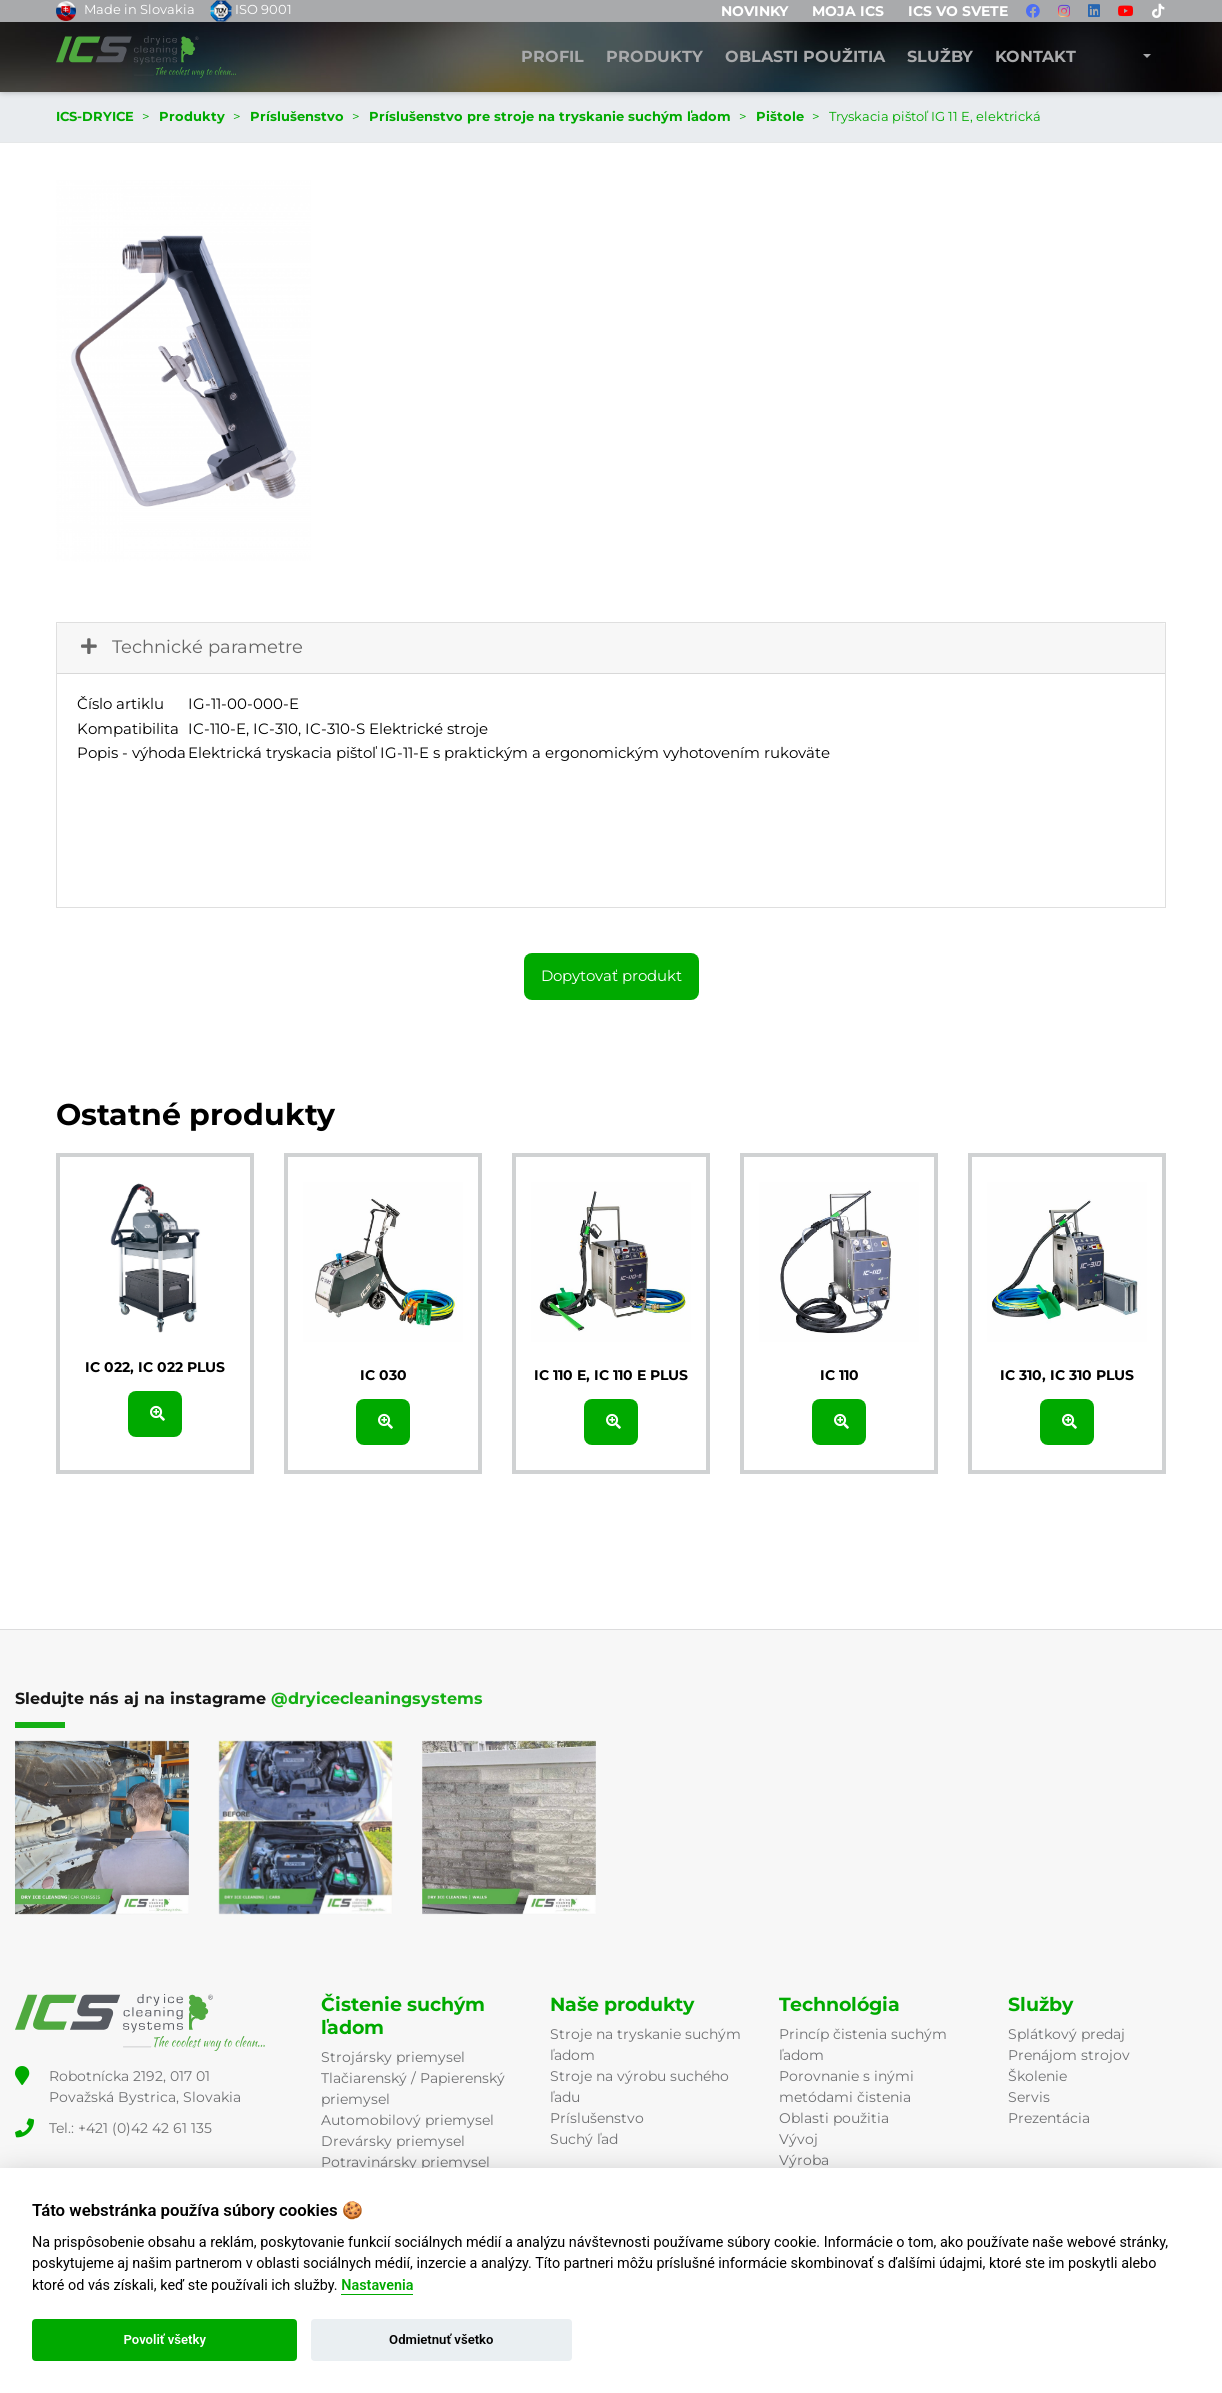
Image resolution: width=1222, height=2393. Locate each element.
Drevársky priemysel (393, 2141)
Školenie (1037, 2076)
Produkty (654, 57)
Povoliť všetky (164, 2339)
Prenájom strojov (1069, 2055)
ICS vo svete (958, 11)
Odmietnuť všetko (441, 2339)
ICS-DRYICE (95, 116)
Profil (552, 57)
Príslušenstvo (597, 2118)
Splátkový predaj (1066, 2034)
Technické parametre (189, 647)
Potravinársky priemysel (405, 2162)
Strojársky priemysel (393, 2057)
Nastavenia (377, 2285)
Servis (1029, 2097)
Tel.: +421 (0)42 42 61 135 (130, 2128)
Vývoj (798, 2139)
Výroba (804, 2160)
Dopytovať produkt (611, 975)
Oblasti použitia (805, 57)
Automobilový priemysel (407, 2120)
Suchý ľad (584, 2139)
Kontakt (1035, 57)
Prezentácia (1049, 2118)
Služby (940, 57)
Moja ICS (848, 11)
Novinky (754, 11)
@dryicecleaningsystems (377, 1698)
